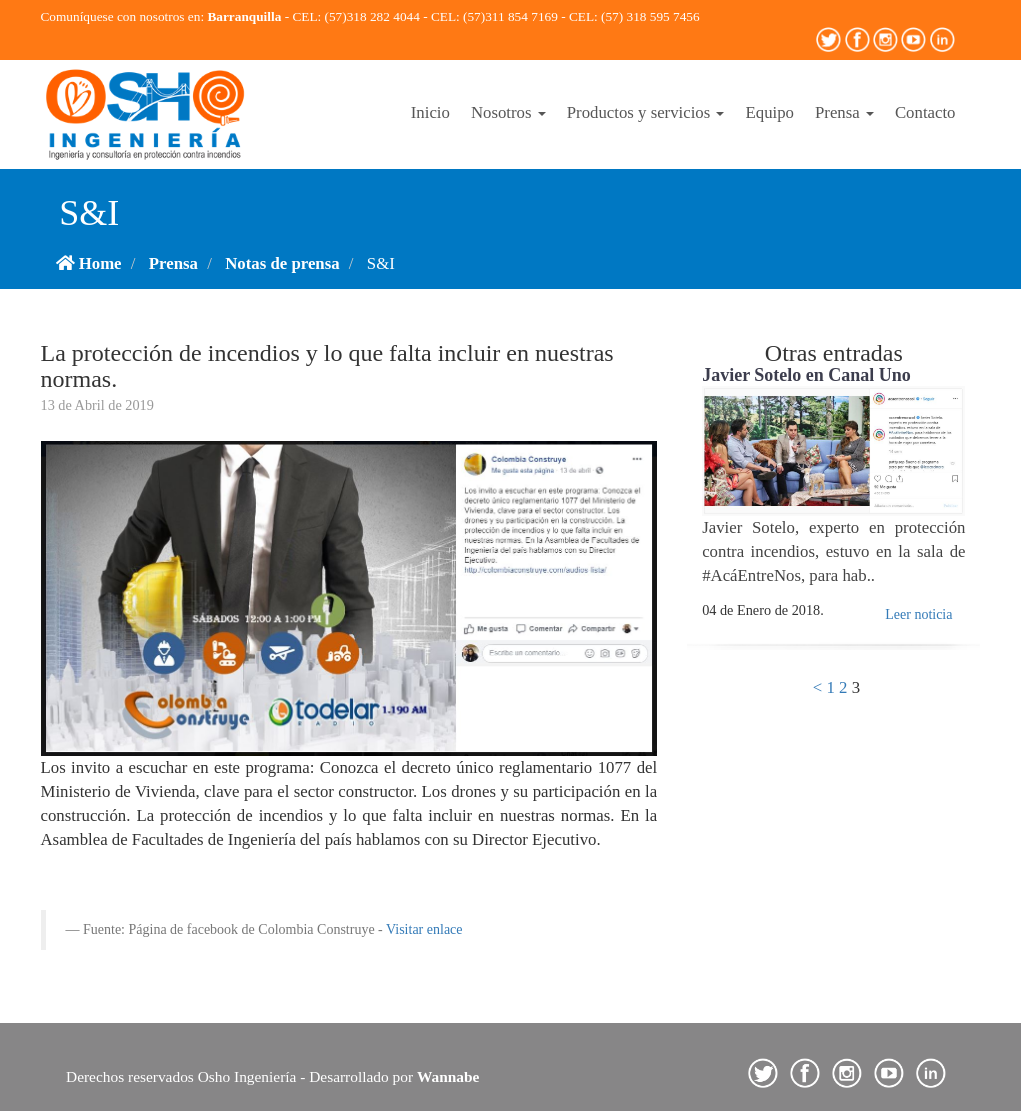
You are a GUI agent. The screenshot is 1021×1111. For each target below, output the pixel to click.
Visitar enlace (424, 929)
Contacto (925, 112)
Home (89, 263)
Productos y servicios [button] (646, 112)
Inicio (430, 112)
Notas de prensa (282, 263)
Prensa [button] (844, 112)
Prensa (173, 263)
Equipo (769, 112)
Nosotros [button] (508, 112)
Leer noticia (918, 614)
